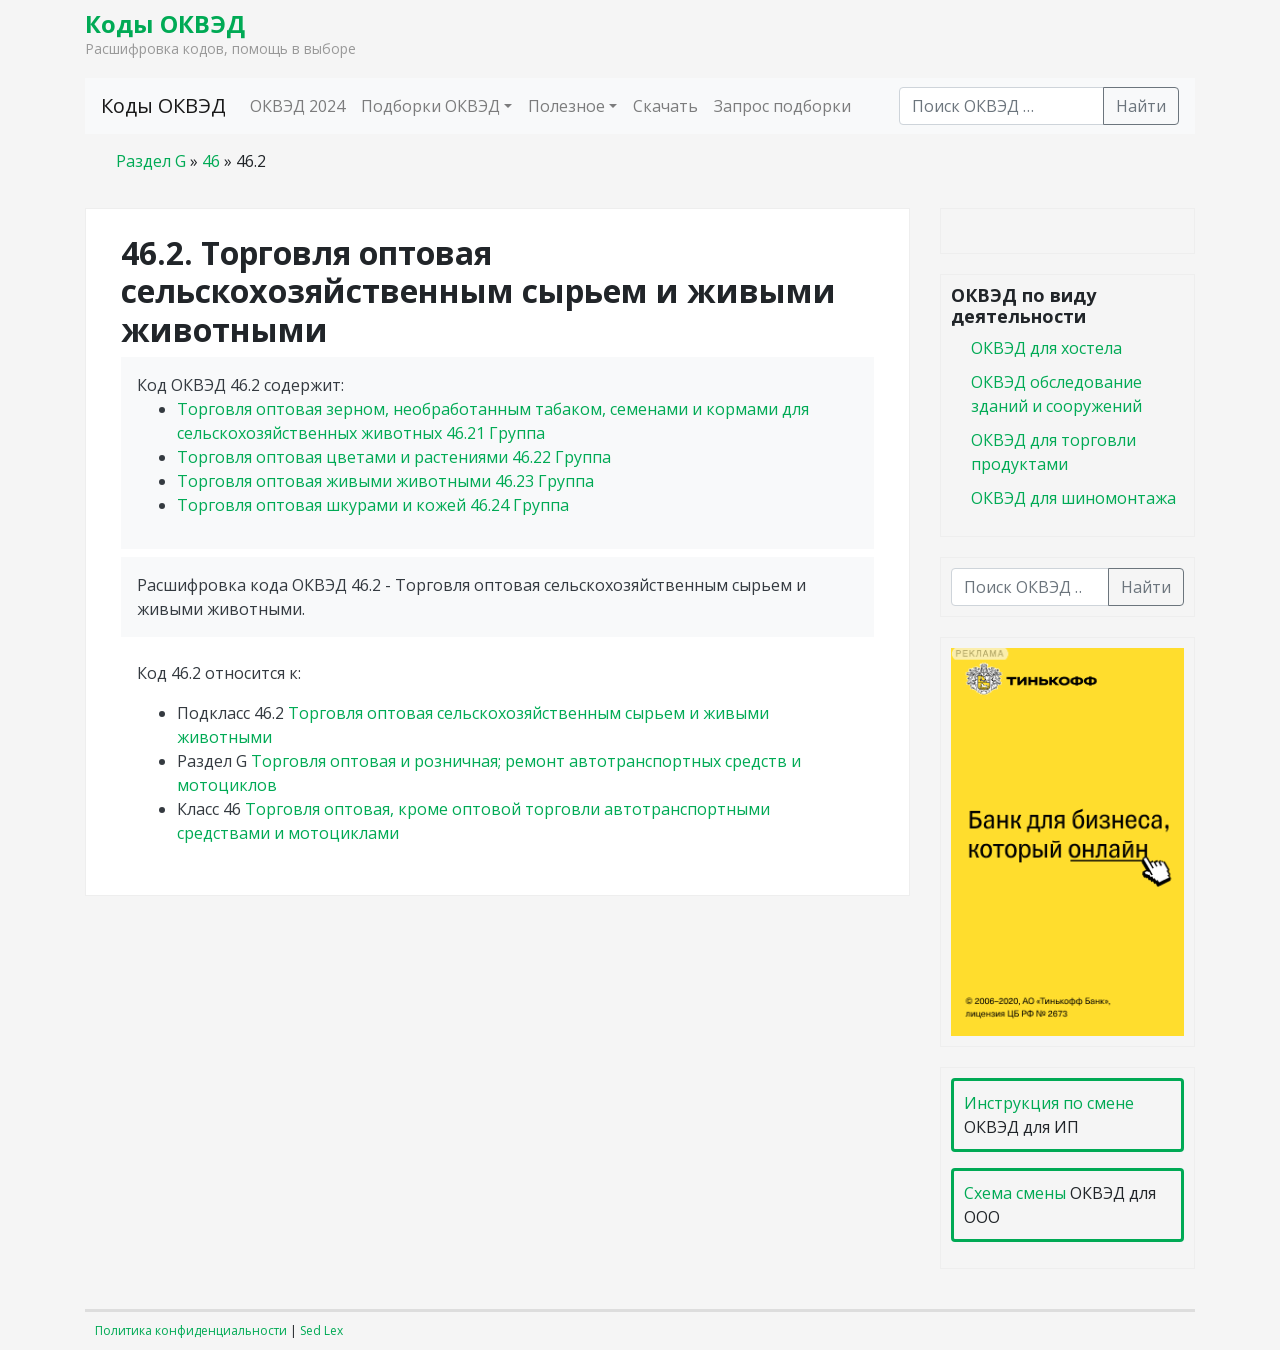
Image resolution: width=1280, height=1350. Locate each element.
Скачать (665, 106)
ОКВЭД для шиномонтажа (1073, 498)
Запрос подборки (782, 106)
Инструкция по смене (1049, 1103)
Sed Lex (321, 1330)
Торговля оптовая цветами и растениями (394, 457)
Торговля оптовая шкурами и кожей (373, 505)
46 (211, 161)
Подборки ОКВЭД (430, 106)
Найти (1141, 106)
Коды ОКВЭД (165, 23)
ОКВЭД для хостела (1046, 348)
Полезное (566, 106)
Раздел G (151, 161)
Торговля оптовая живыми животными (385, 481)
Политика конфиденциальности (191, 1330)
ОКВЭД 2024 (297, 106)
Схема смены (1015, 1193)
